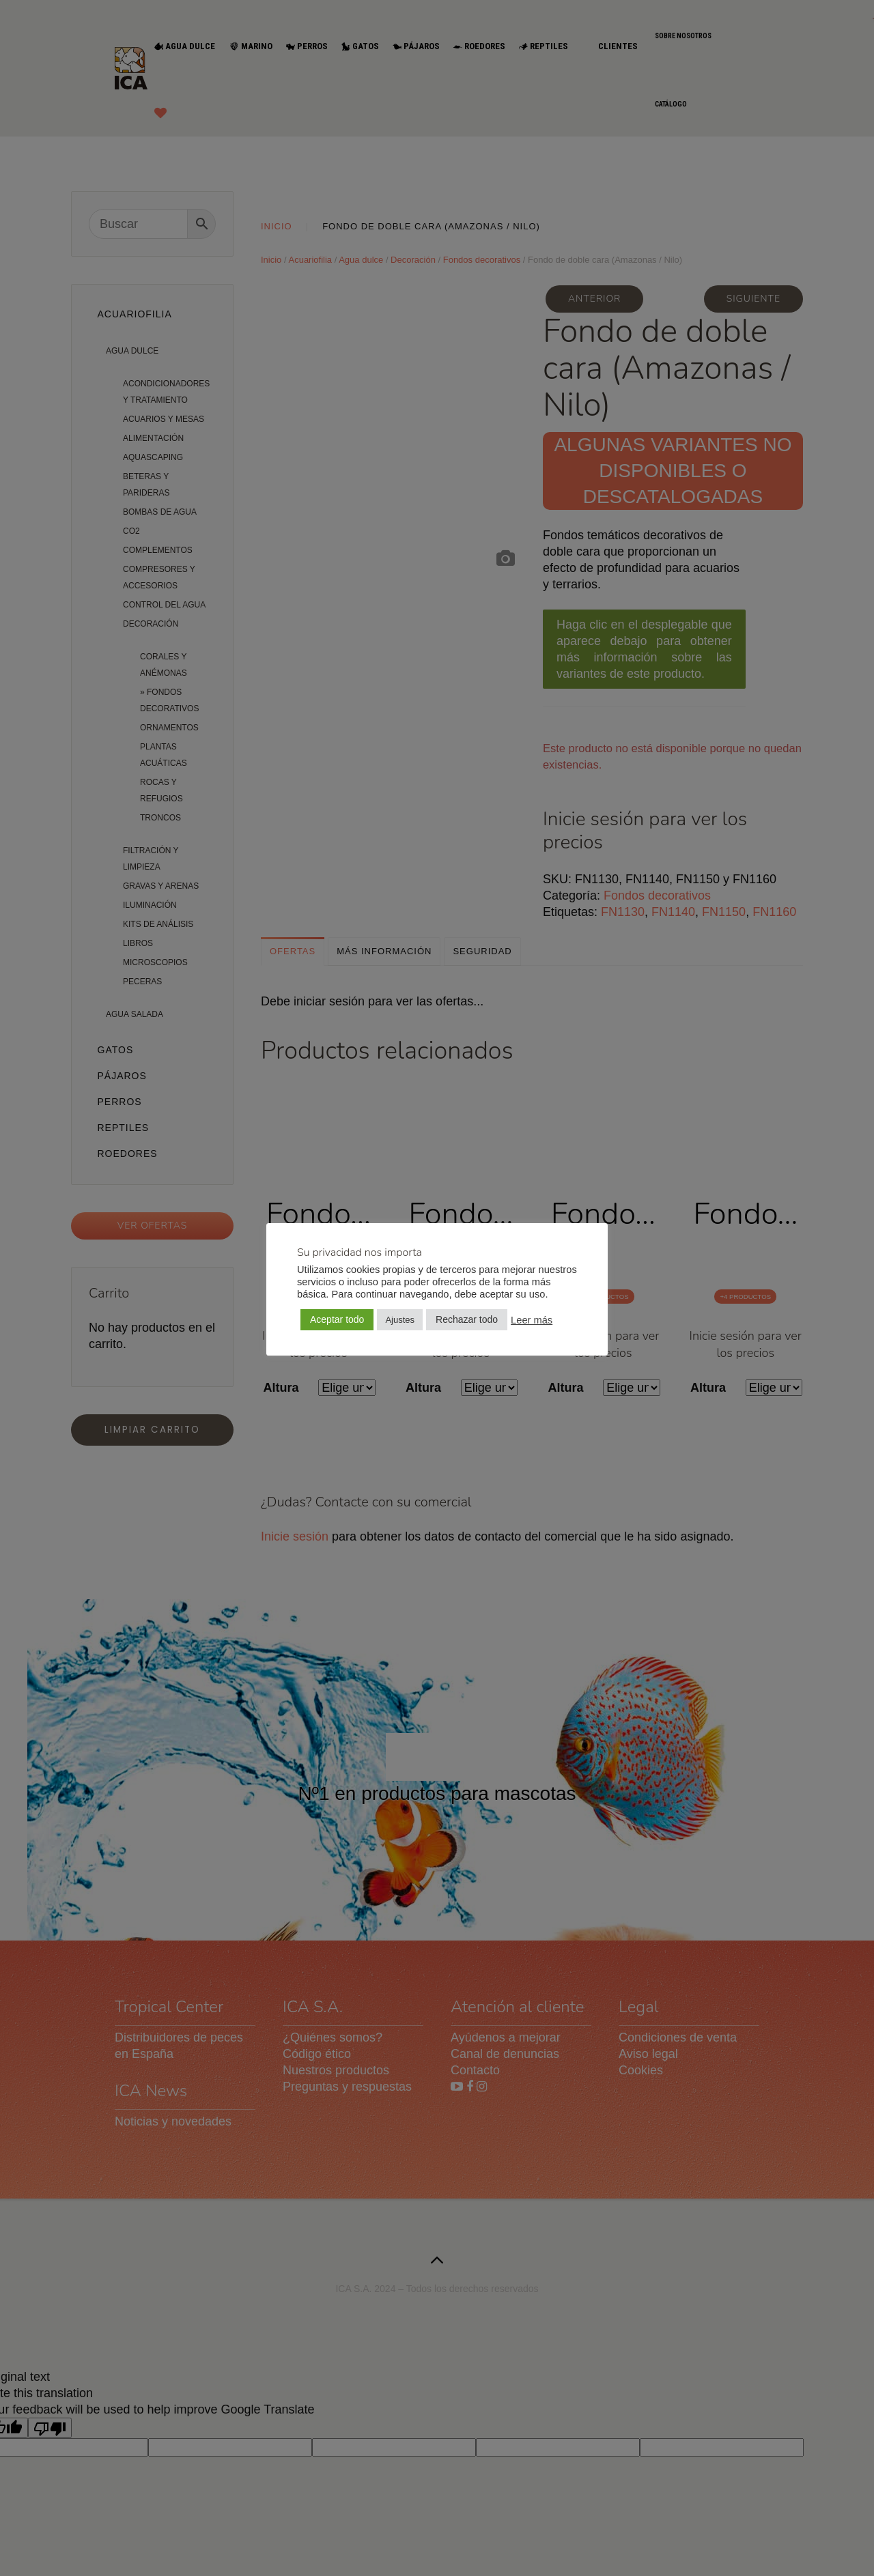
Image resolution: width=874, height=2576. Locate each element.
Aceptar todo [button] (337, 1319)
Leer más (531, 1320)
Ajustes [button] (399, 1320)
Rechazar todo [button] (467, 1319)
